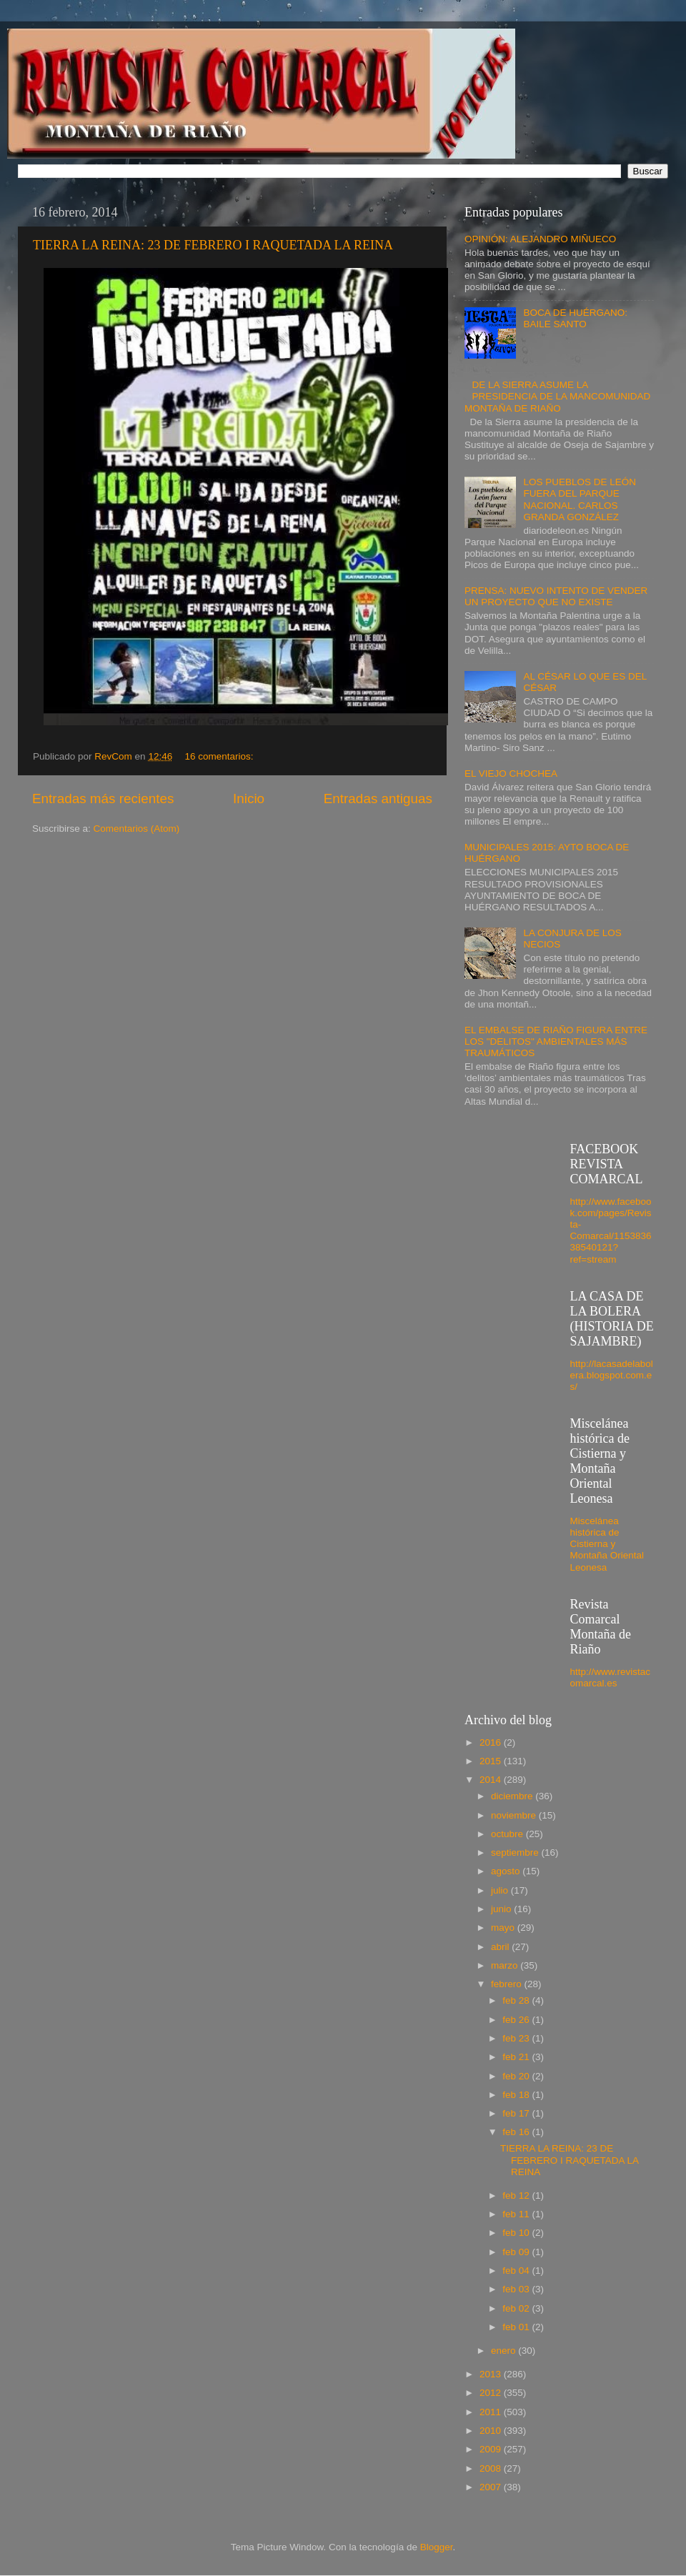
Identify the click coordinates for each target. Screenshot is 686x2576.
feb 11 (517, 2214)
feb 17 (517, 2113)
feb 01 (517, 2327)
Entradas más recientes (103, 798)
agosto (506, 1871)
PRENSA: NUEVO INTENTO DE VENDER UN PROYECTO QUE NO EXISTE (555, 596)
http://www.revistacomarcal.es (610, 1677)
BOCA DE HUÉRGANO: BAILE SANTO (575, 318)
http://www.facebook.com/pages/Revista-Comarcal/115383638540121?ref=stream (611, 1230)
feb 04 (517, 2270)
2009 (491, 2449)
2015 (491, 1761)
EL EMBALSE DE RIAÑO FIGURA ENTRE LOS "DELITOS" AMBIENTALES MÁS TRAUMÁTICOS (555, 1041)
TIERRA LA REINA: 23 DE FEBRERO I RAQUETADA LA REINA (213, 245)
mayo (504, 1927)
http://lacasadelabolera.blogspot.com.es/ (611, 1375)
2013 (491, 2374)
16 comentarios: (220, 756)
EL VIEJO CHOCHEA (510, 773)
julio (501, 1890)
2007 (491, 2487)
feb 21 (517, 2057)
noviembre (515, 1815)
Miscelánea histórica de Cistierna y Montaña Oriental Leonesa (607, 1544)
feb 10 (517, 2232)
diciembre (513, 1796)
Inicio (248, 798)
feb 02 (517, 2308)
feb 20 (517, 2076)
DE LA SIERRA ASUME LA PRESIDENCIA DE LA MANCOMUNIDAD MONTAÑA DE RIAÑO (557, 396)
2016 (491, 1742)
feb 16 (517, 2132)
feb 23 (517, 2038)
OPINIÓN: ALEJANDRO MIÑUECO (540, 239)
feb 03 (517, 2289)
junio (502, 1909)
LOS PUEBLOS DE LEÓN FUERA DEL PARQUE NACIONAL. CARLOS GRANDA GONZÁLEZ (579, 499)
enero (504, 2350)
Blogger (436, 2547)
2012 (491, 2392)
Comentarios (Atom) (137, 828)
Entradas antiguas (378, 798)
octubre (508, 1834)
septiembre (516, 1852)
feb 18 (517, 2094)
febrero (508, 1984)
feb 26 (517, 2019)
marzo (505, 1965)
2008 (491, 2468)
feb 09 (517, 2252)
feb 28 (517, 2000)
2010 (491, 2430)
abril (501, 1946)
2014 (491, 1779)
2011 (491, 2412)
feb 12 (517, 2195)
